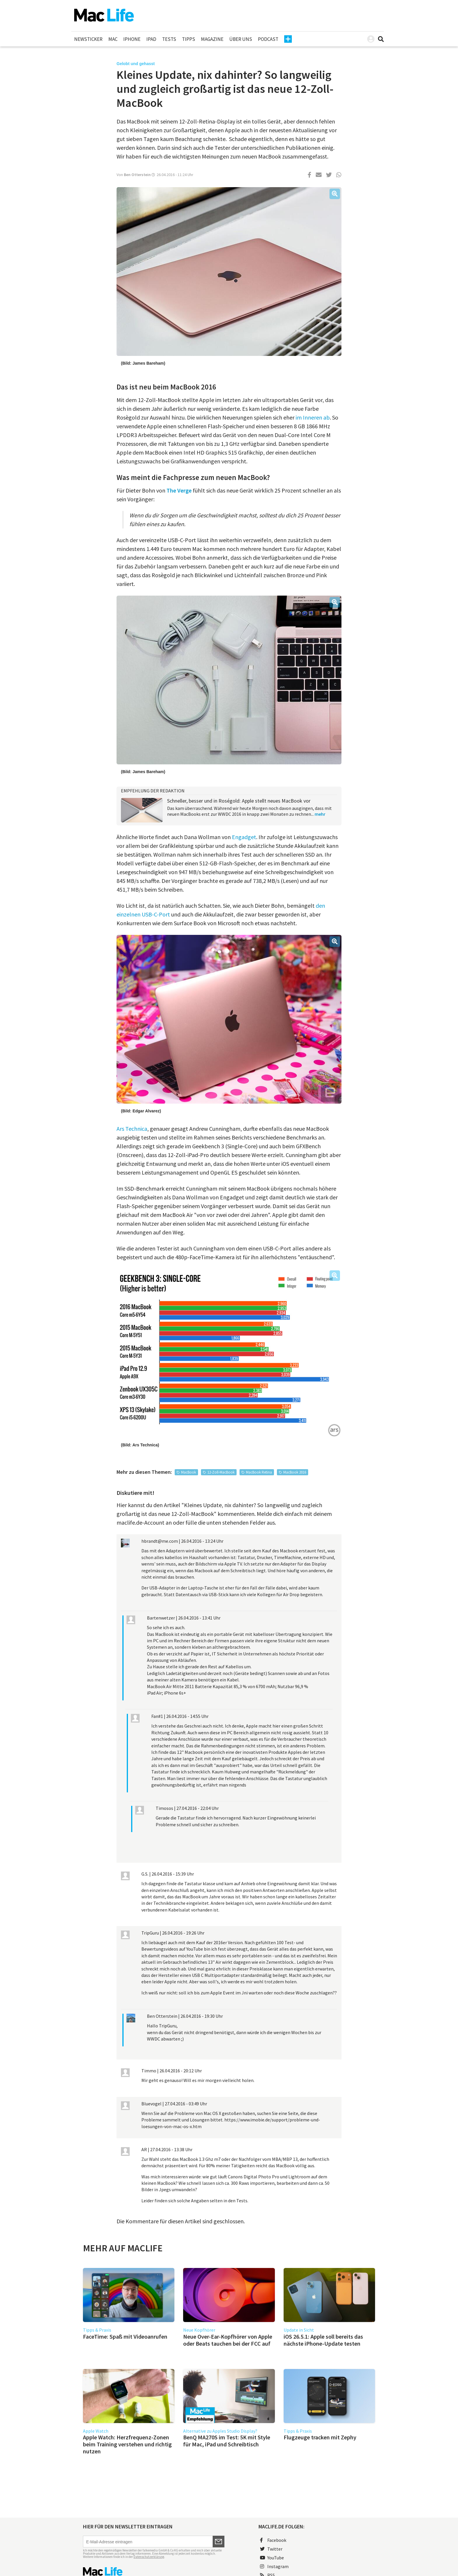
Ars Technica (132, 1128)
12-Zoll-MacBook (221, 1472)
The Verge (179, 490)
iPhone (131, 39)
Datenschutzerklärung (148, 2557)
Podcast (268, 39)
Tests (169, 39)
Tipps (188, 39)
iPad (151, 39)
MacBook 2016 (294, 1472)
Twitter (271, 2549)
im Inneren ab (313, 417)
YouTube (272, 2558)
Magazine (212, 39)
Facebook (273, 2540)
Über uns (240, 39)
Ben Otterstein (137, 174)
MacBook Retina (259, 1472)
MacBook (188, 1472)
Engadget (244, 837)
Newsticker (88, 39)
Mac (112, 39)
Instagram (274, 2566)
